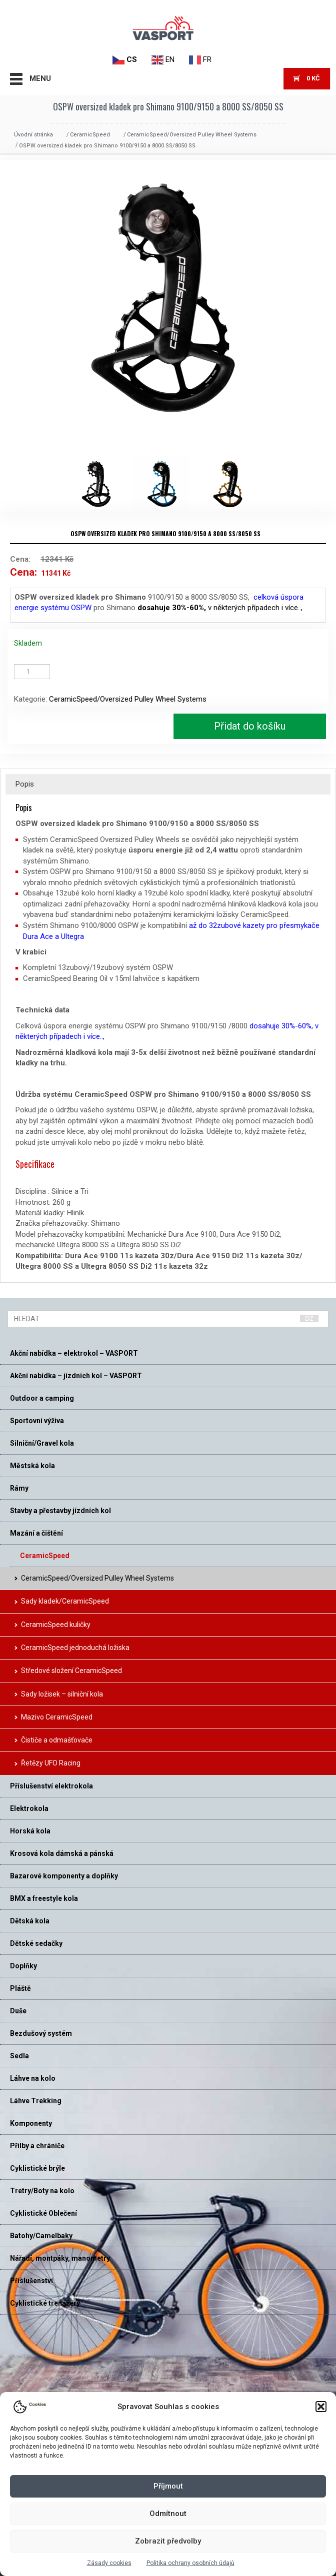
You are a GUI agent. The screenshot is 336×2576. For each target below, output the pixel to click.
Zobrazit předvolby (168, 2541)
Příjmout (168, 2486)
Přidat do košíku (250, 726)
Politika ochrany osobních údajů (190, 2563)
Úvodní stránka (33, 134)
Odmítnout (168, 2513)
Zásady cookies (109, 2563)
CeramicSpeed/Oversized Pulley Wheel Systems (191, 134)
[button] (321, 2407)
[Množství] (32, 671)
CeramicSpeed (90, 134)
